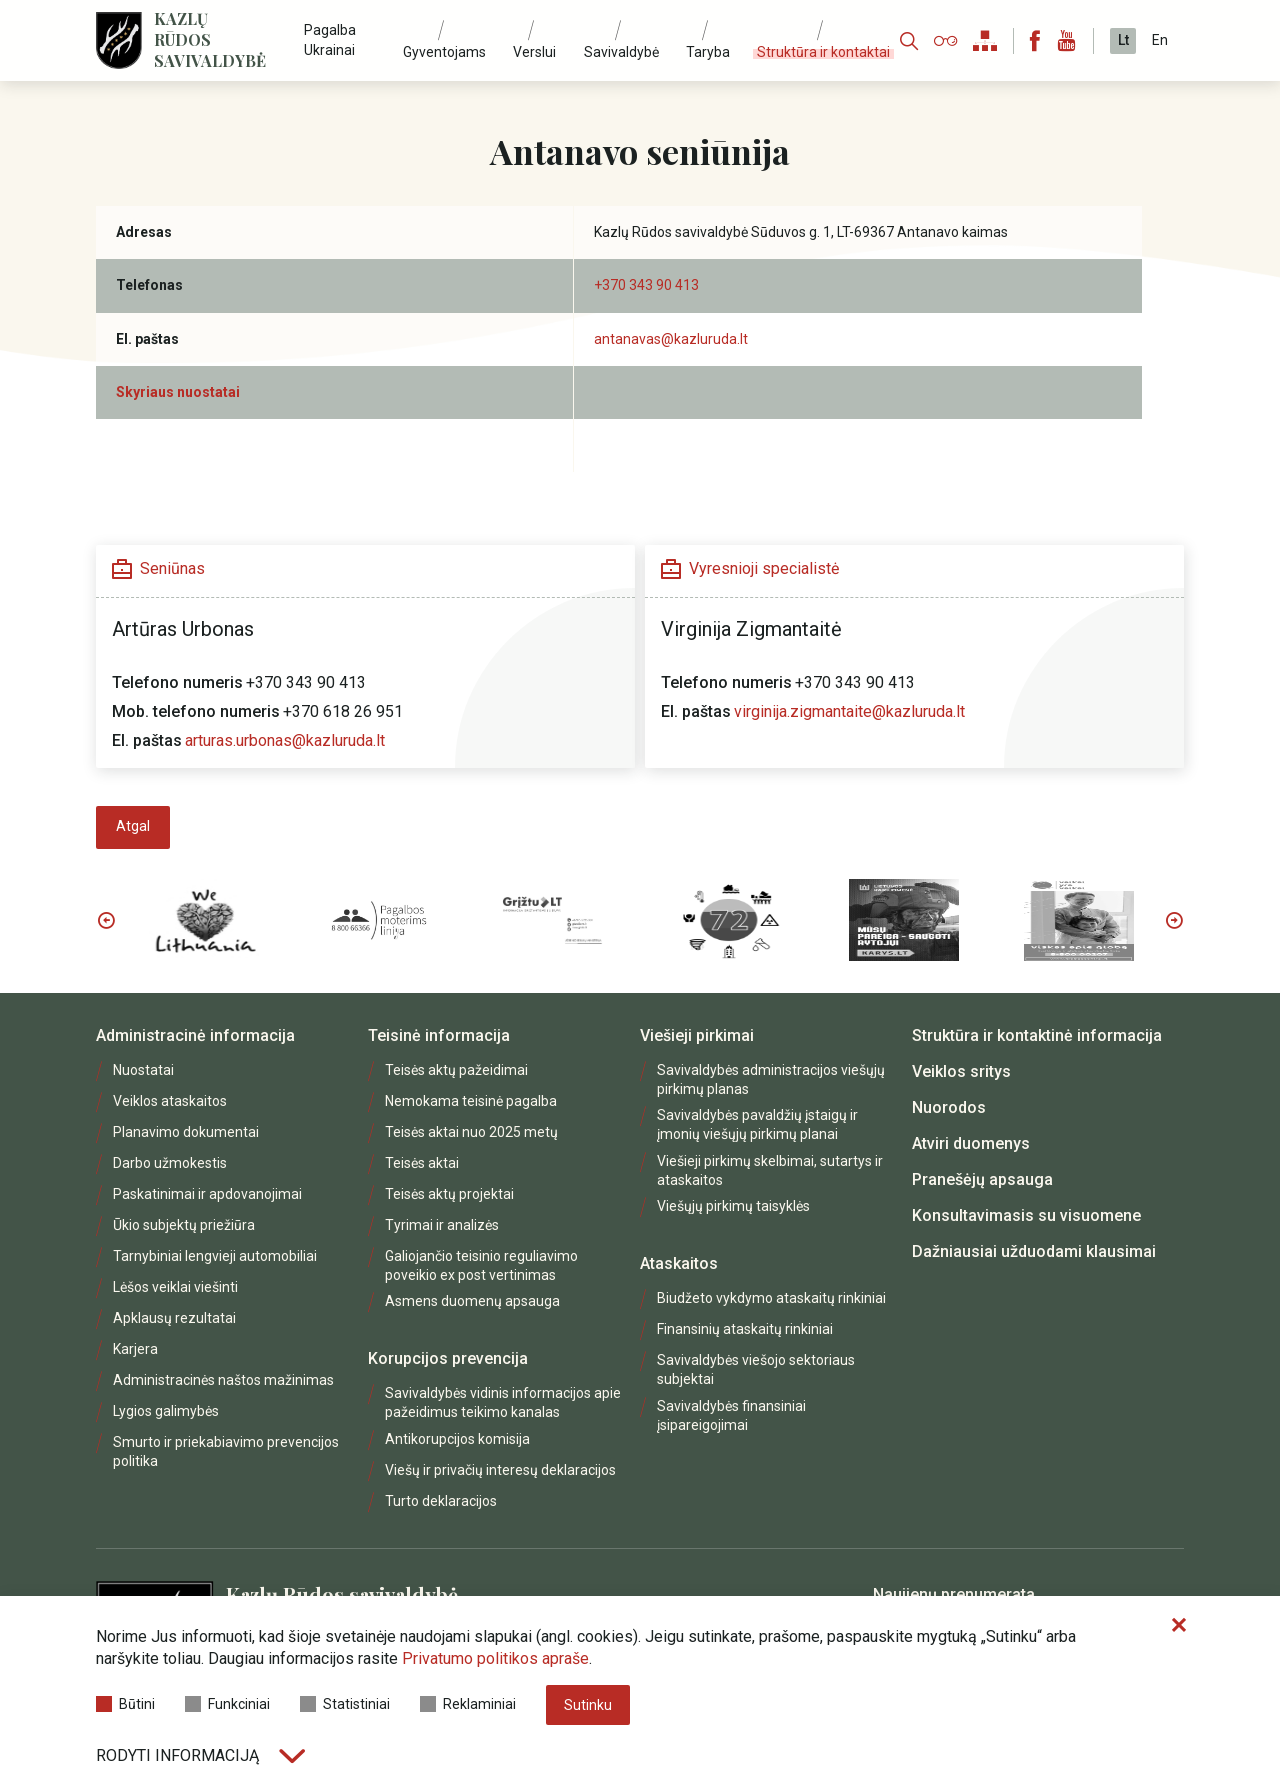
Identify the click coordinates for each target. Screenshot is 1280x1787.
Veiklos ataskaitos (170, 1101)
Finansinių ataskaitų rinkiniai (745, 1329)
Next (1174, 920)
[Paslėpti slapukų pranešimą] (1179, 1626)
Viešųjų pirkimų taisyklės (733, 1206)
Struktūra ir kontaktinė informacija (1037, 1035)
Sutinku (588, 1705)
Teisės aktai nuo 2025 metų (471, 1132)
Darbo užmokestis (170, 1163)
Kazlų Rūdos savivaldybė (210, 40)
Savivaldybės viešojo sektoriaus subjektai (756, 1369)
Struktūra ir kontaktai (823, 52)
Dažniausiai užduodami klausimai (1034, 1251)
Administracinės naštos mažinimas (223, 1380)
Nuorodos (949, 1107)
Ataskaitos (679, 1263)
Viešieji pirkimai (697, 1035)
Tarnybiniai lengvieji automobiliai (215, 1256)
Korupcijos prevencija (448, 1358)
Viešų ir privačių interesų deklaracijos (500, 1470)
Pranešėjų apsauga (982, 1179)
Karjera (135, 1349)
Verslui (534, 52)
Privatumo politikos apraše (495, 1658)
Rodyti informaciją (200, 1755)
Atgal (133, 826)
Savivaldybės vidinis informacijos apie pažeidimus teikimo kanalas (503, 1402)
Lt (1123, 40)
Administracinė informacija (195, 1035)
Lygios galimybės (166, 1411)
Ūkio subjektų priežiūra (184, 1225)
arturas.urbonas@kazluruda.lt (285, 740)
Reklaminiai (468, 1704)
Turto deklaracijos (441, 1501)
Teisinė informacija (439, 1035)
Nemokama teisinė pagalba (471, 1101)
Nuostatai (143, 1070)
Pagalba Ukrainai (330, 39)
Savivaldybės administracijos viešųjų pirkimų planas (771, 1079)
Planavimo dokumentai (186, 1132)
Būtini (125, 1704)
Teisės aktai (422, 1163)
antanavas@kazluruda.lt (671, 339)
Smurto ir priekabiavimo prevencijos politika (226, 1451)
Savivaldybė (621, 52)
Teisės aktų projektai (449, 1194)
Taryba (708, 52)
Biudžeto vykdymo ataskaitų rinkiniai (771, 1298)
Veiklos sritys (961, 1071)
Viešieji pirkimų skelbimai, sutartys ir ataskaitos (770, 1170)
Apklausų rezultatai (174, 1318)
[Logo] (119, 40)
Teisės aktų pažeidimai (456, 1070)
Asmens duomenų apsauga (472, 1301)
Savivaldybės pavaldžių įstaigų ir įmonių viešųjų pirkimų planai (757, 1124)
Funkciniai (227, 1704)
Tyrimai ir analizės (442, 1225)
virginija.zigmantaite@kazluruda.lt (849, 711)
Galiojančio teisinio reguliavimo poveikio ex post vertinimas (481, 1265)
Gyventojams (444, 52)
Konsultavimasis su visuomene (1026, 1215)
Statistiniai (345, 1704)
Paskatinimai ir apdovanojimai (207, 1194)
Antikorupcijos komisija (457, 1439)
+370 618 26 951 (343, 711)
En (1160, 40)
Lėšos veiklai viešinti (175, 1287)
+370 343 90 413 (646, 285)
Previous (106, 920)
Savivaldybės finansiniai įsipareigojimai (731, 1415)
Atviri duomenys (971, 1143)
